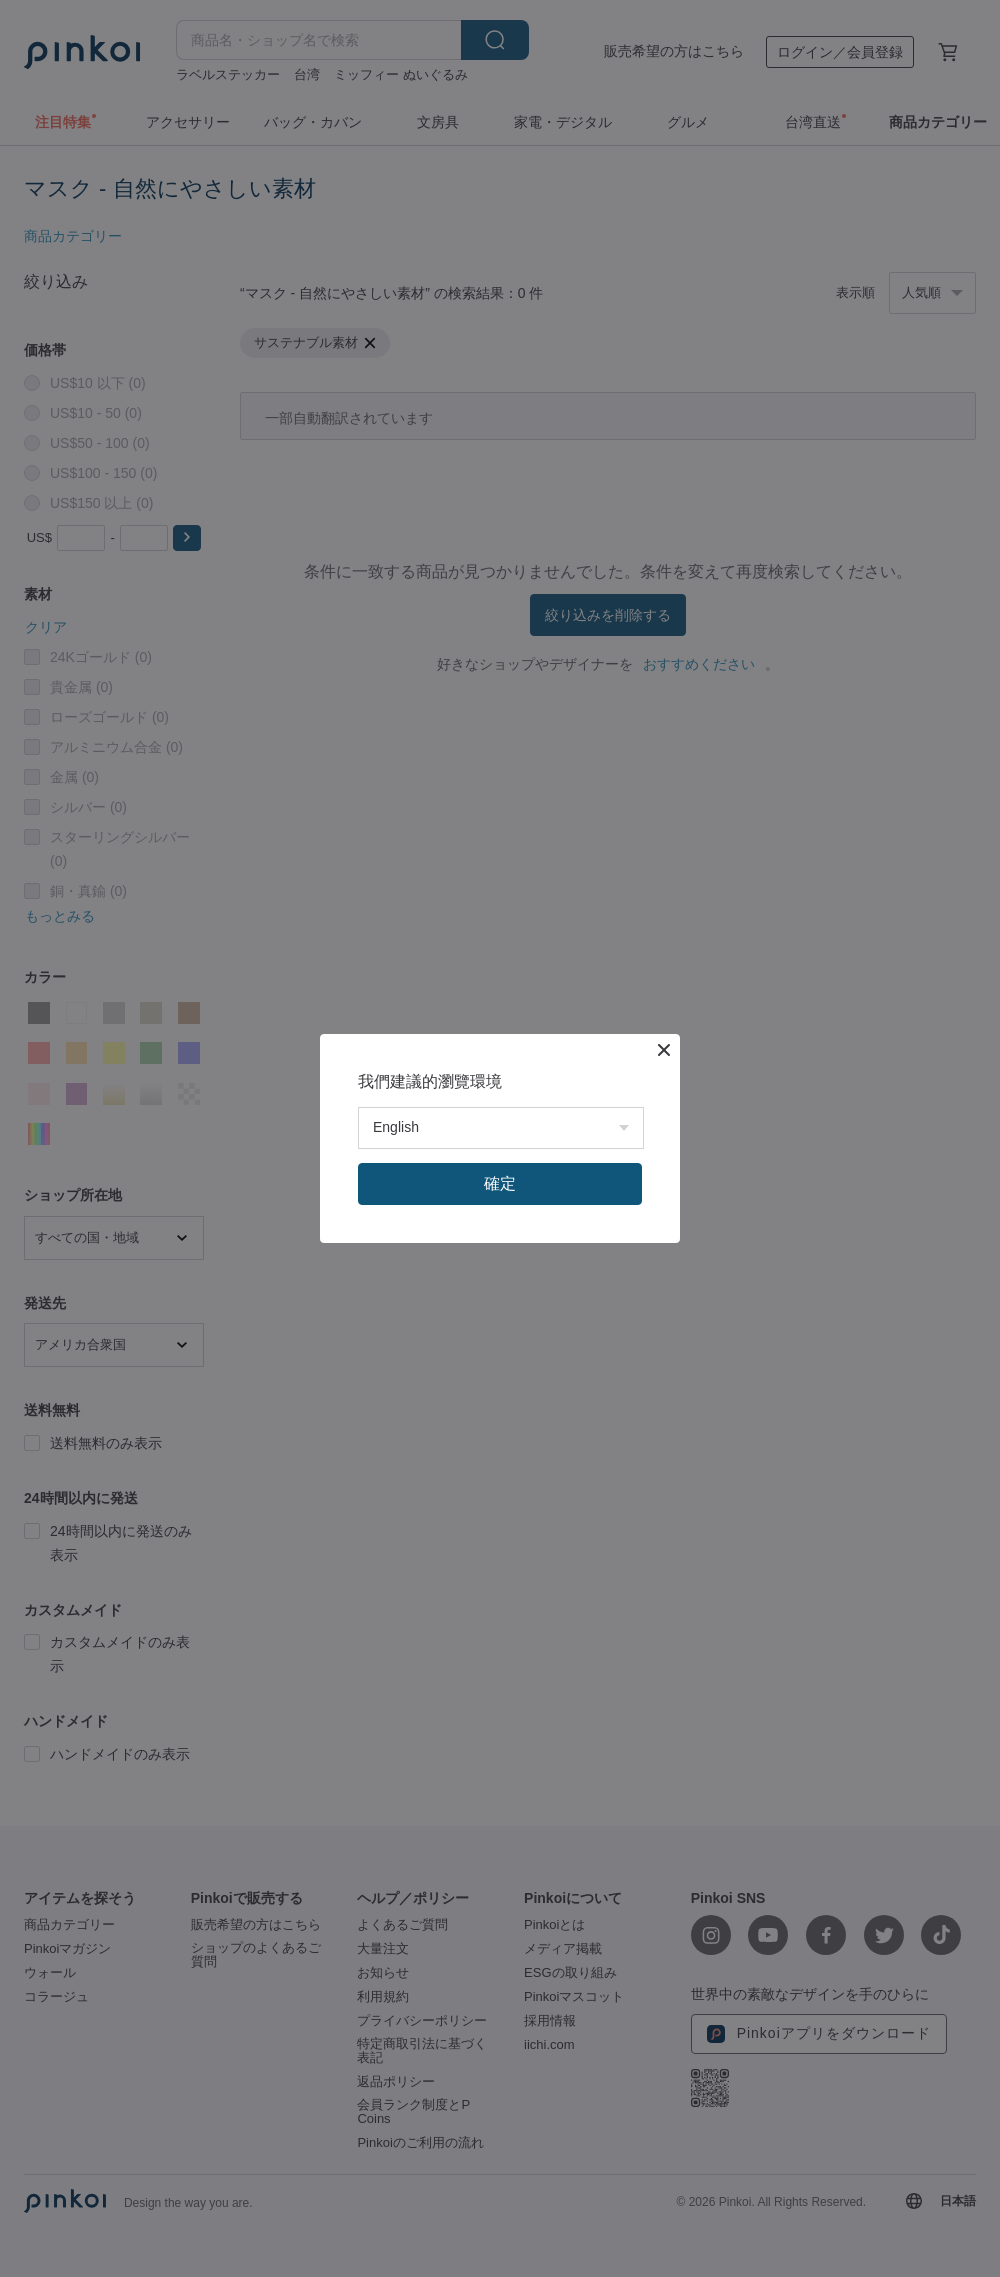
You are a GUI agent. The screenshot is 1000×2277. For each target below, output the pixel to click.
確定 (500, 1183)
